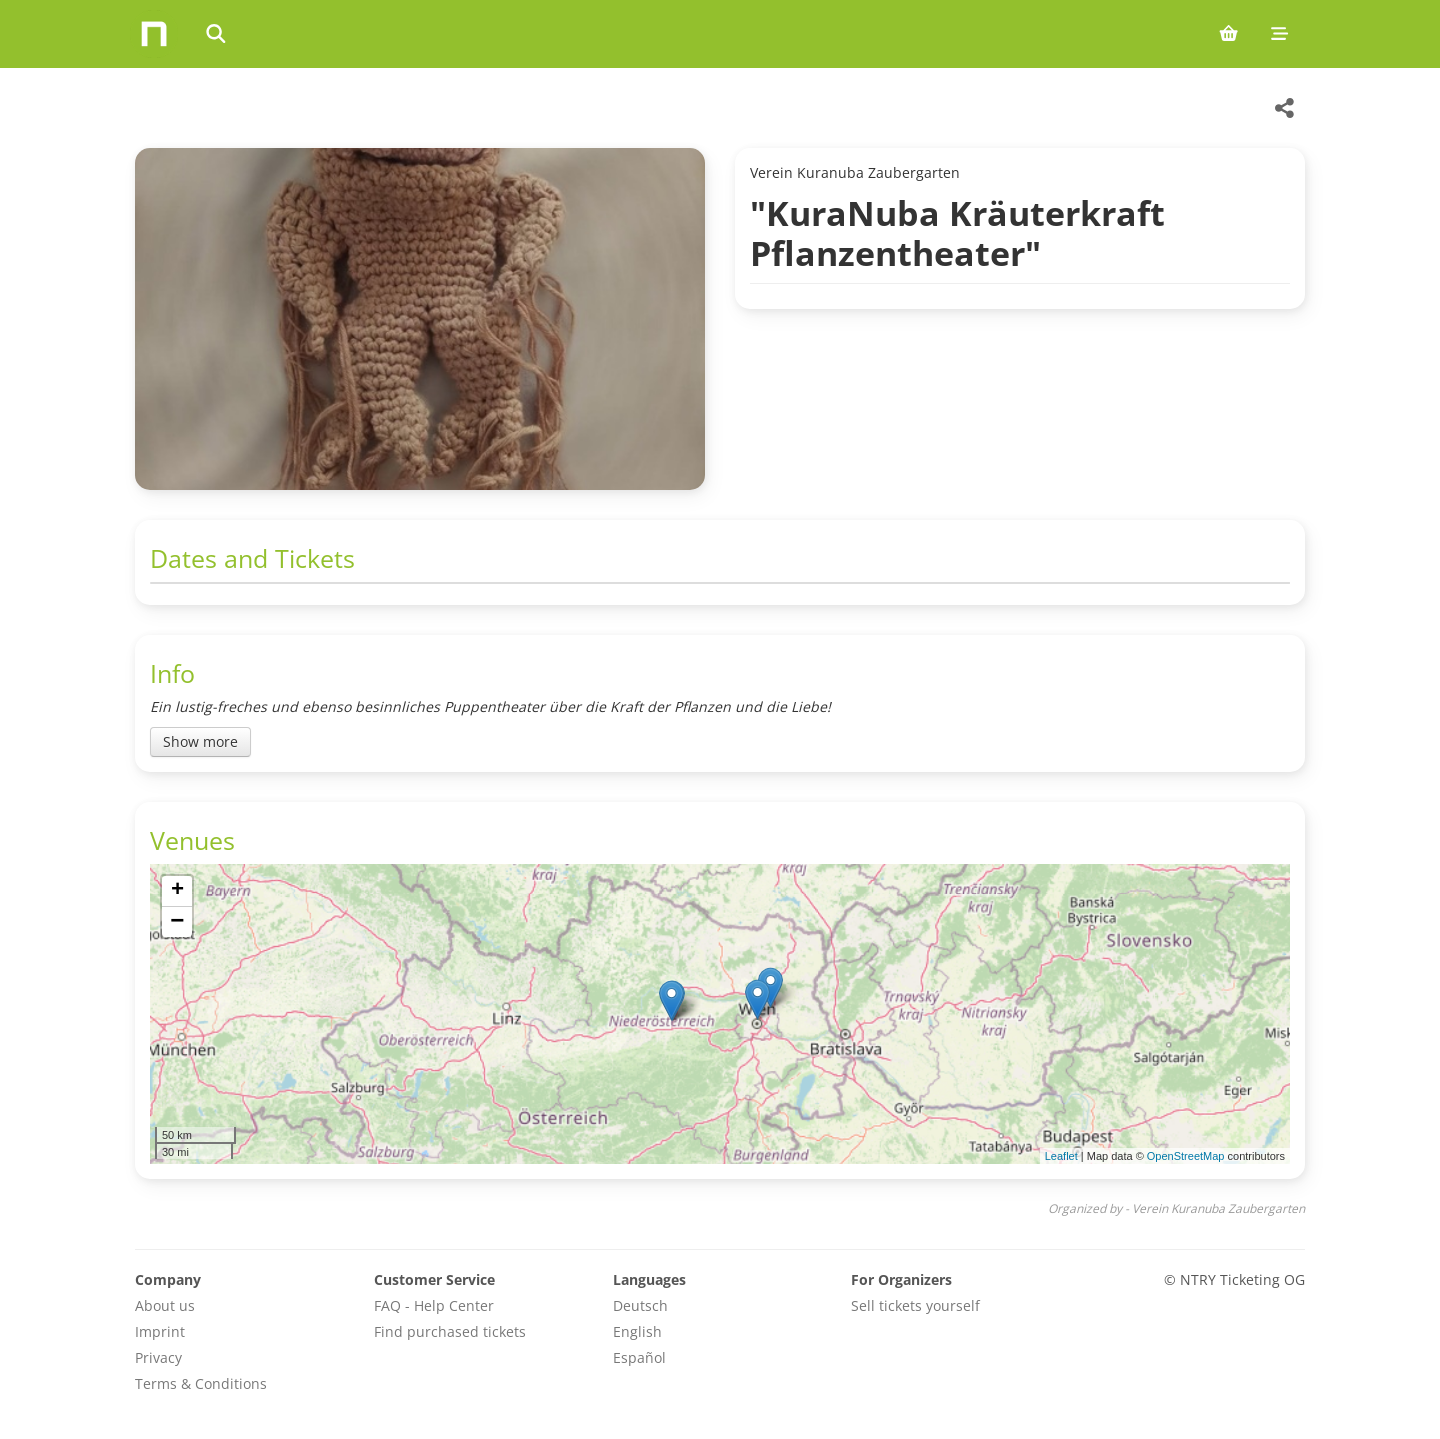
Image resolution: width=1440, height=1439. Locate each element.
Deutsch (640, 1305)
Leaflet (1061, 1156)
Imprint (160, 1331)
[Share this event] (1285, 108)
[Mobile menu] (1279, 34)
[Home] (154, 34)
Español (639, 1357)
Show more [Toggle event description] (200, 741)
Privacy (158, 1357)
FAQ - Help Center (434, 1305)
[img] (720, 1014)
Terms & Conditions (201, 1383)
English (637, 1331)
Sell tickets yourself (915, 1305)
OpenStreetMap (1186, 1156)
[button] (671, 1000)
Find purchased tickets (450, 1331)
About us (165, 1305)
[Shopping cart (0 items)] (1228, 34)
